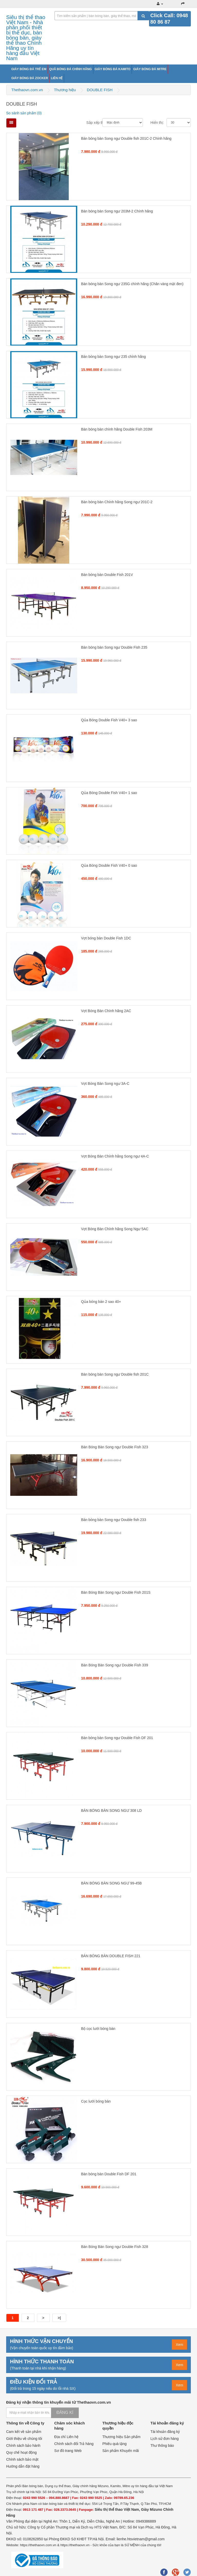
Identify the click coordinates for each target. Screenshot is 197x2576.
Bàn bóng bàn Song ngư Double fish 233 (113, 1520)
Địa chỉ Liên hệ (66, 2437)
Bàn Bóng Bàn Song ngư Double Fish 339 (114, 1665)
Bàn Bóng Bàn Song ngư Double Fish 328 (114, 2247)
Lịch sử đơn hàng (165, 2439)
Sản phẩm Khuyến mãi (120, 2451)
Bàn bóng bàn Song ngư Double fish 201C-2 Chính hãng (126, 138)
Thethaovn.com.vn (27, 90)
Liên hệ (57, 78)
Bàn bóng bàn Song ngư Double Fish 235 (114, 647)
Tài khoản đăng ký (165, 2432)
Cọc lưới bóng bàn (96, 2101)
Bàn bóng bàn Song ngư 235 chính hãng (113, 356)
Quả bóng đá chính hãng (70, 69)
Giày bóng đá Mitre (149, 69)
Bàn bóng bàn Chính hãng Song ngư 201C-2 (116, 502)
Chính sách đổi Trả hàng (74, 2444)
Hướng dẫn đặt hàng (23, 2466)
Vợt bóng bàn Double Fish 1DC (106, 938)
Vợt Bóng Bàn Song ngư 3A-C (105, 1083)
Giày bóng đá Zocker (29, 78)
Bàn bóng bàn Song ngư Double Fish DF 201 (117, 1738)
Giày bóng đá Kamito (113, 69)
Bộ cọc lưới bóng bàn (98, 2029)
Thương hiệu (65, 90)
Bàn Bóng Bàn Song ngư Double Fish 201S (116, 1592)
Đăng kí (64, 2412)
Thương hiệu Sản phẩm (121, 2437)
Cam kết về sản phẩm (23, 2432)
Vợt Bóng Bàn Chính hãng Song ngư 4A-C (115, 1156)
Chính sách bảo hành (23, 2445)
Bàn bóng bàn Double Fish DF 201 (108, 2174)
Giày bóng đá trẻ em (28, 69)
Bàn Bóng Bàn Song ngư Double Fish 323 (114, 1447)
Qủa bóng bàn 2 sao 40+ (101, 1302)
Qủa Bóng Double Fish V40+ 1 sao (109, 793)
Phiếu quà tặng (114, 2444)
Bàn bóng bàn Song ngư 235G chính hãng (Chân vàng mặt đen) (132, 284)
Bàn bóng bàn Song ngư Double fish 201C (115, 1374)
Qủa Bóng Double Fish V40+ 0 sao (109, 865)
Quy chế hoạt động (21, 2452)
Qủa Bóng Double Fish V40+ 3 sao (109, 720)
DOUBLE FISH (100, 90)
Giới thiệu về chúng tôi (24, 2439)
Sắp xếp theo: (97, 122)
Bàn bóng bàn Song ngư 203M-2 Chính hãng (117, 211)
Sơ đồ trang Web (68, 2451)
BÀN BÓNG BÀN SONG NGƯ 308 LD (111, 1810)
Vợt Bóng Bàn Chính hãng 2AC (106, 1011)
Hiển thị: (157, 122)
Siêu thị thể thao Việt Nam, (118, 2509)
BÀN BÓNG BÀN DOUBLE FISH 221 (110, 1956)
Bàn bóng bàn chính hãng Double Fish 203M (116, 429)
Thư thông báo (162, 2445)
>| (59, 2318)
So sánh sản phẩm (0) (24, 113)
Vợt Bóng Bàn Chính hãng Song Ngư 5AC (114, 1229)
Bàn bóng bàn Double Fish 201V (107, 575)
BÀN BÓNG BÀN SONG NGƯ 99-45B (111, 1883)
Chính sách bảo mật (22, 2459)
